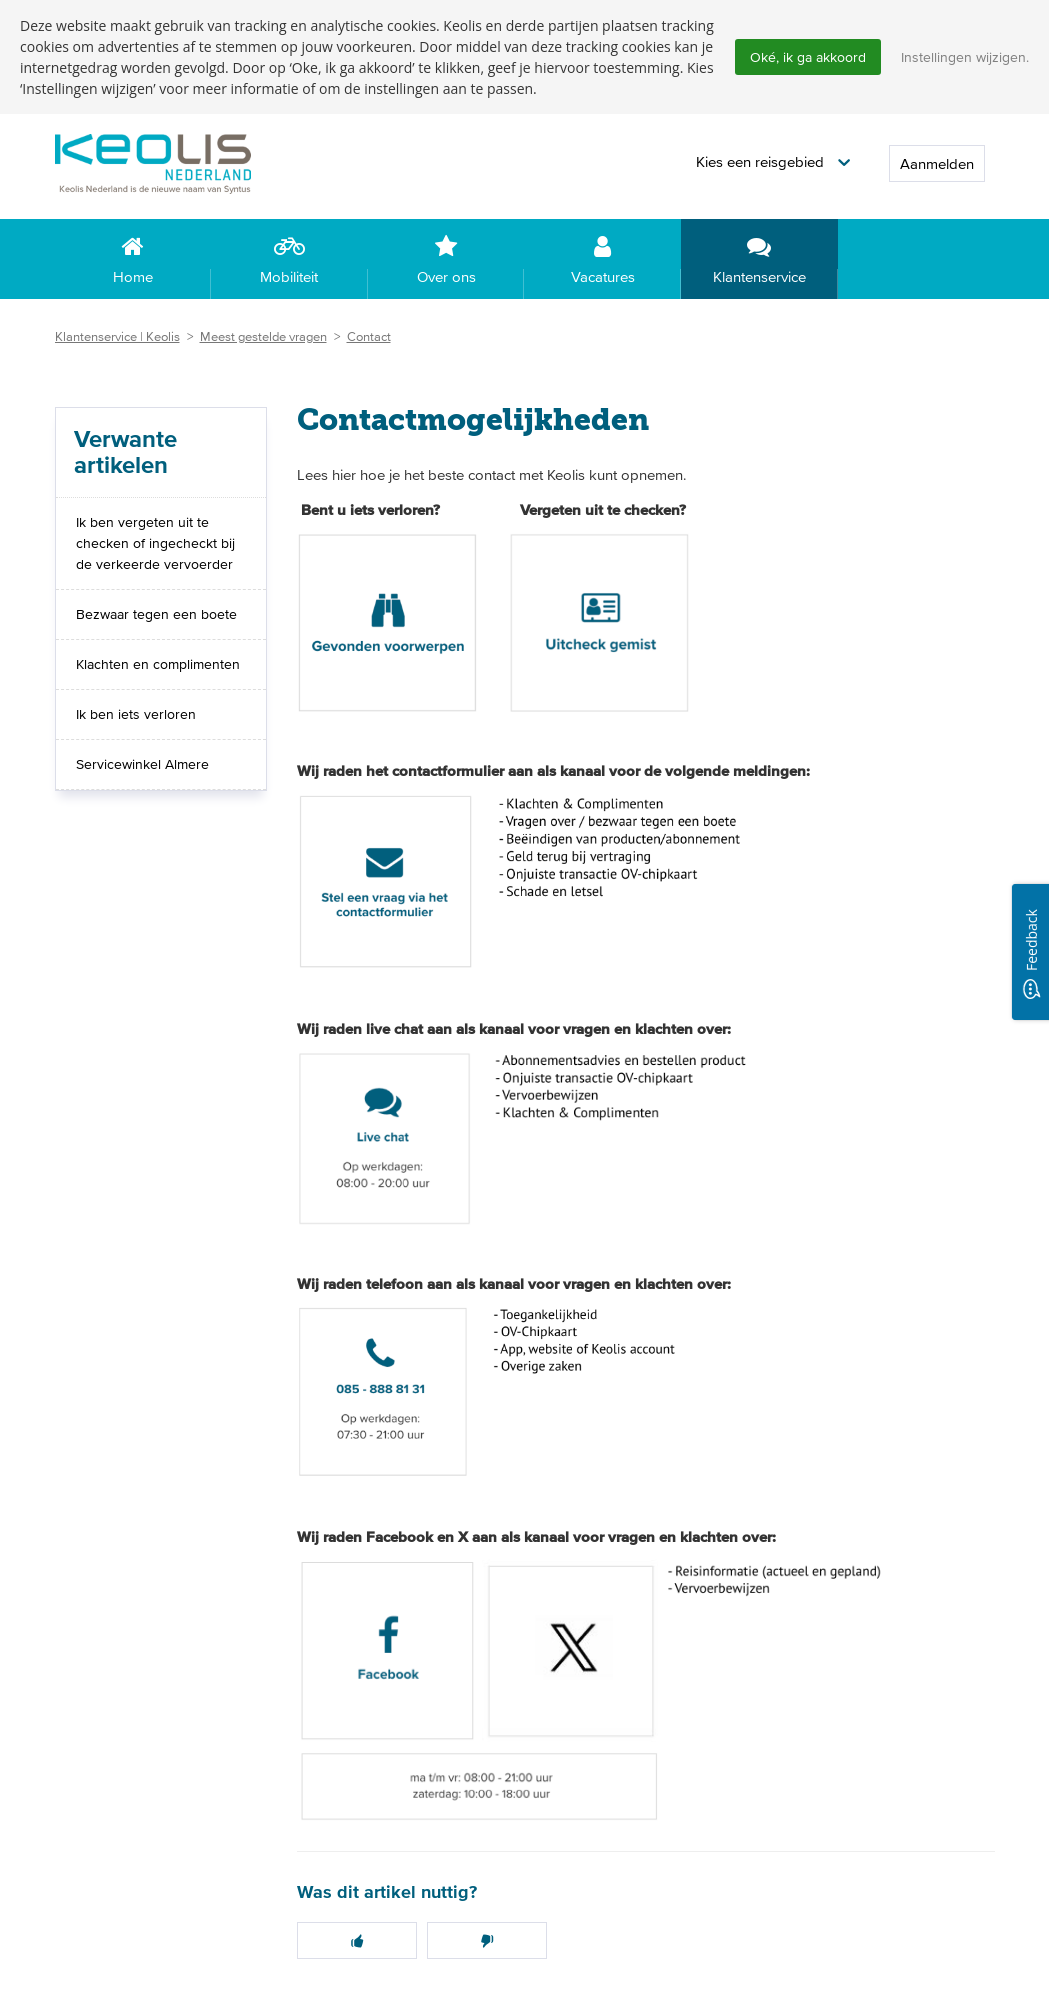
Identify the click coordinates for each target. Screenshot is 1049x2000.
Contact (369, 337)
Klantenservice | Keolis (117, 337)
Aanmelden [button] (937, 164)
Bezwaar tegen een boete (156, 615)
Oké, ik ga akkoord (808, 57)
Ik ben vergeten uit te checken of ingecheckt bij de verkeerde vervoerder (155, 544)
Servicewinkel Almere (142, 765)
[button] (773, 163)
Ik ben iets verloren (136, 715)
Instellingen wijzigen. (965, 57)
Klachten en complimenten (158, 665)
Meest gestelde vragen (263, 337)
